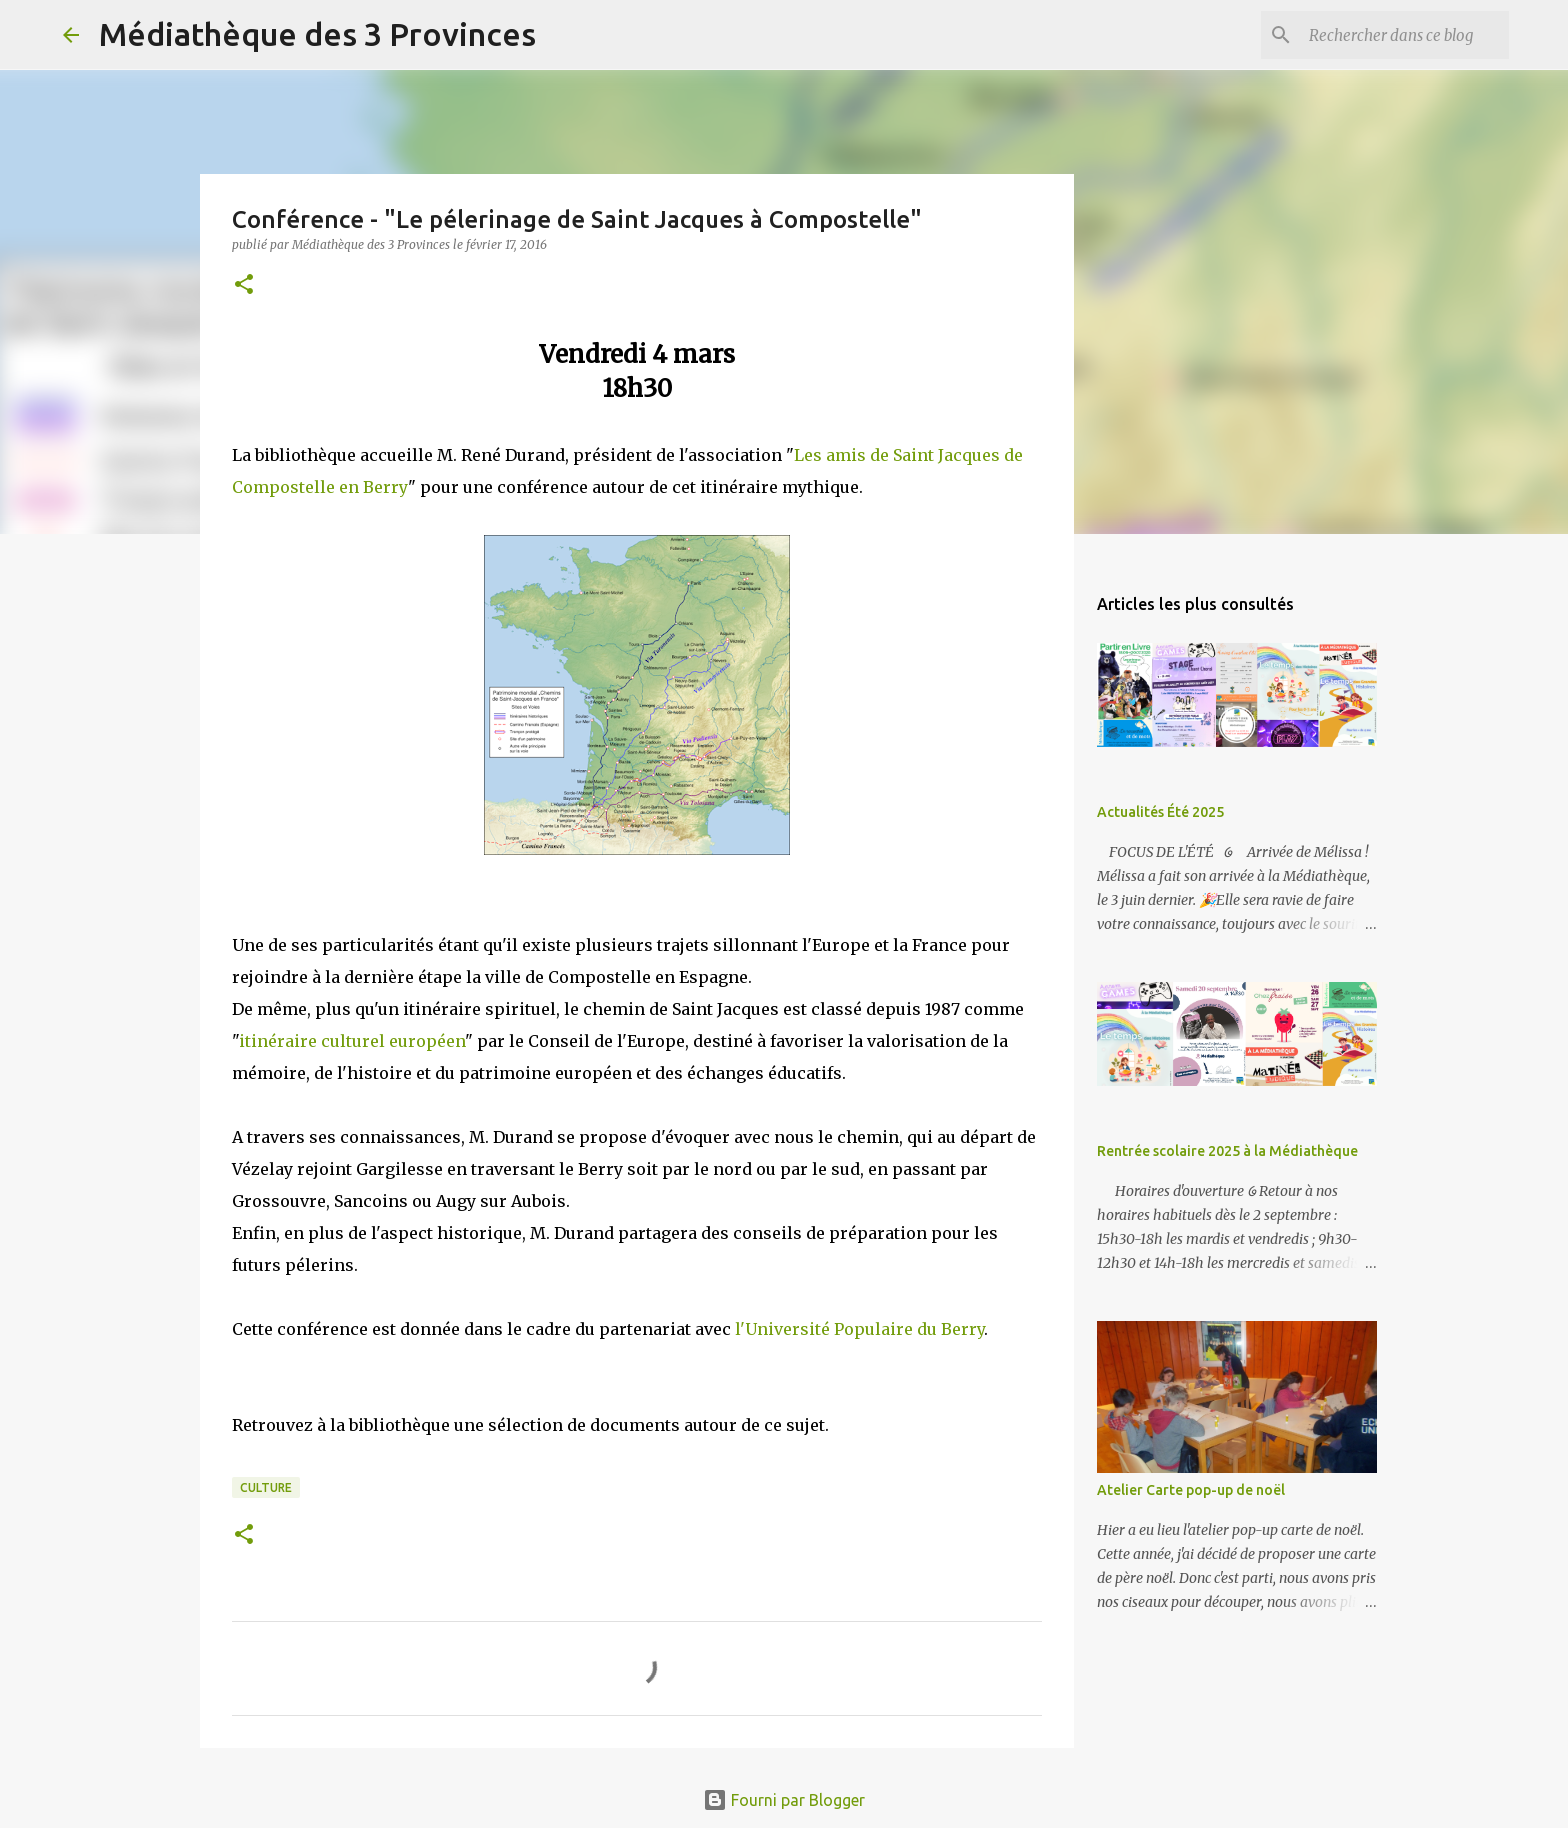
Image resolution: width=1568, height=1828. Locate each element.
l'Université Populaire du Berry (859, 1329)
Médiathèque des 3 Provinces (317, 34)
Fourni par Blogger (784, 1800)
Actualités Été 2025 (1160, 812)
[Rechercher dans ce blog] (1404, 35)
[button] (244, 285)
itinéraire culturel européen (352, 1041)
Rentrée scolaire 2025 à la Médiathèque (1227, 1151)
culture (266, 1487)
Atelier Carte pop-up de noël (1191, 1490)
